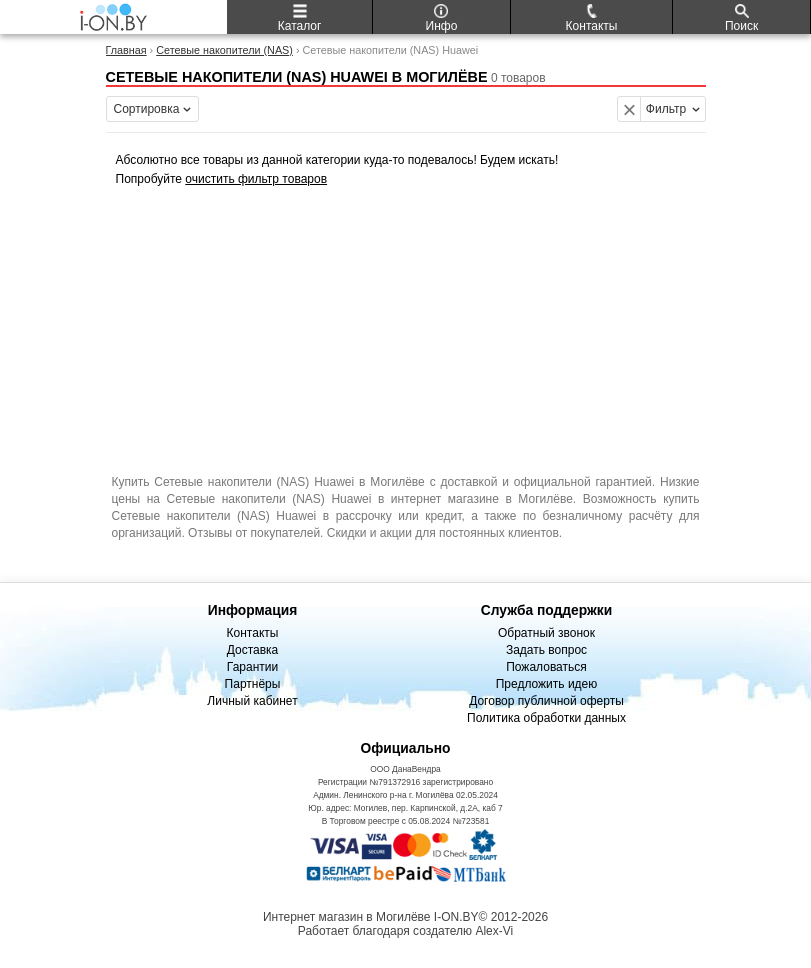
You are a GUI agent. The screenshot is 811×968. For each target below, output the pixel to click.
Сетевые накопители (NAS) (224, 50)
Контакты (253, 633)
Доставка (253, 650)
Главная (126, 50)
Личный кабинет (252, 701)
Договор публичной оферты (546, 701)
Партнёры (253, 684)
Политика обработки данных (546, 718)
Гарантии (252, 667)
